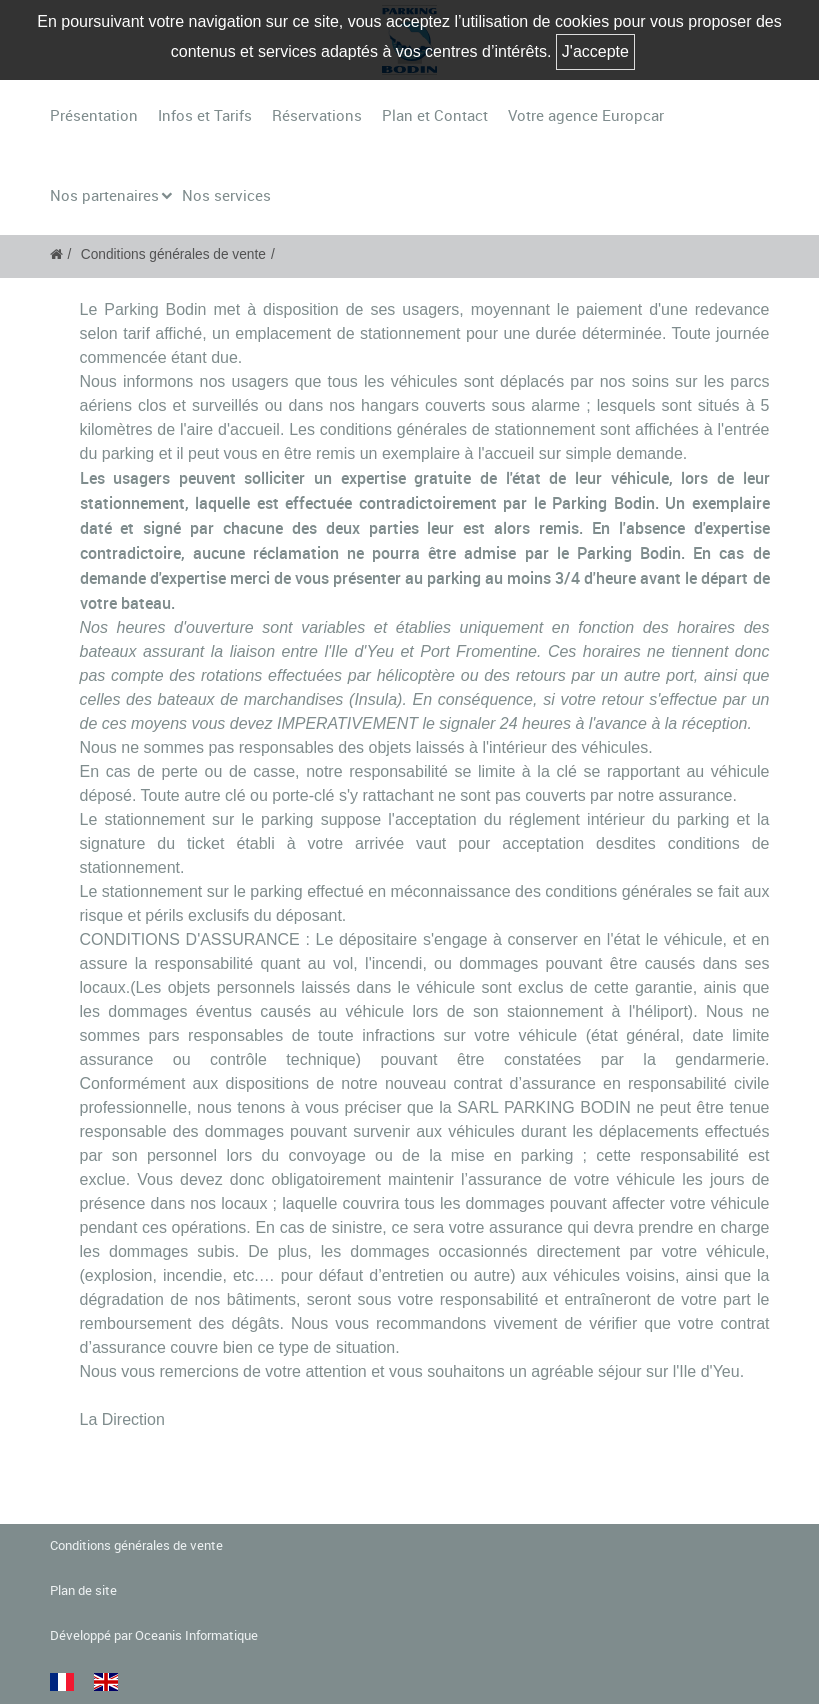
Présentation (94, 115)
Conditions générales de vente (173, 254)
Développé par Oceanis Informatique (154, 1635)
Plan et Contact (435, 115)
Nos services (226, 195)
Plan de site (83, 1590)
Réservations (317, 115)
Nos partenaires (104, 195)
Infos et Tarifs (205, 115)
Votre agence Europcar (586, 115)
